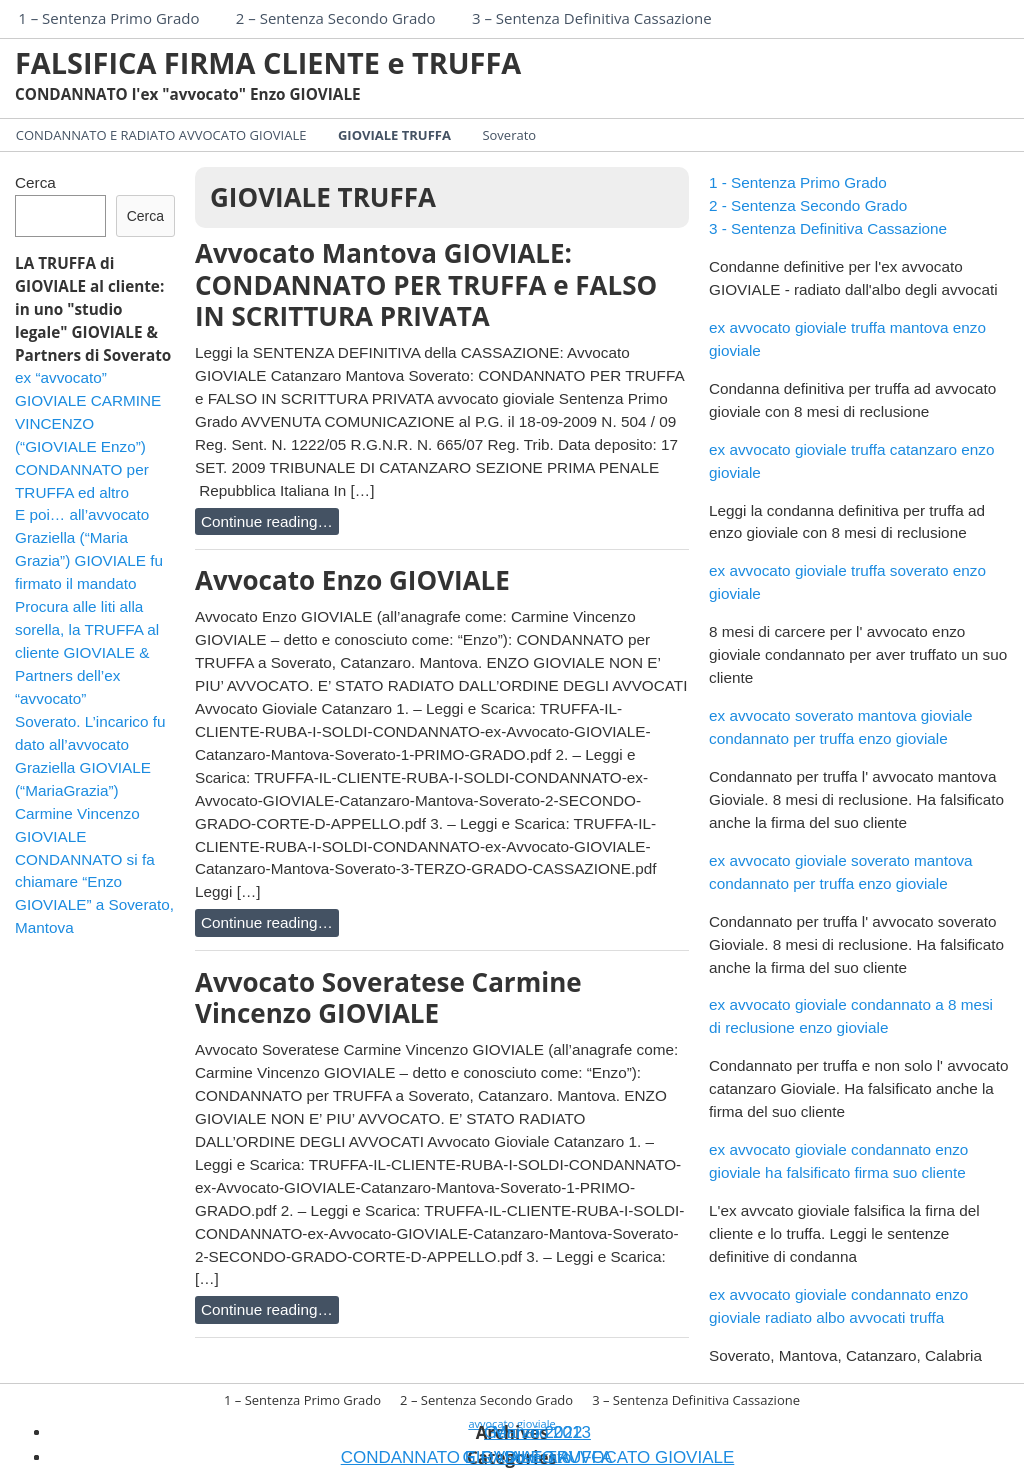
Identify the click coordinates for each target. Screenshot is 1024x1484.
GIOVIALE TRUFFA (394, 135)
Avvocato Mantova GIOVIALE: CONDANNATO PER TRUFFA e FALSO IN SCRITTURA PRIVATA (426, 284)
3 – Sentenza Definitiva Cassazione (592, 18)
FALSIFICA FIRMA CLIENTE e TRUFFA (268, 62)
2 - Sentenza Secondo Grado (808, 205)
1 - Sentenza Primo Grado (798, 182)
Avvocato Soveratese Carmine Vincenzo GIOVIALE (388, 997)
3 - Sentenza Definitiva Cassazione (828, 228)
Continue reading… (267, 521)
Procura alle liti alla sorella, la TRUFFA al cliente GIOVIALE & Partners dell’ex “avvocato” (87, 652)
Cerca (35, 182)
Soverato (509, 135)
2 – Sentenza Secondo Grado (336, 18)
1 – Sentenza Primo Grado (108, 18)
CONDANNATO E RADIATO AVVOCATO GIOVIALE (161, 135)
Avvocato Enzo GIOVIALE (352, 580)
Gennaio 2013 (537, 1432)
